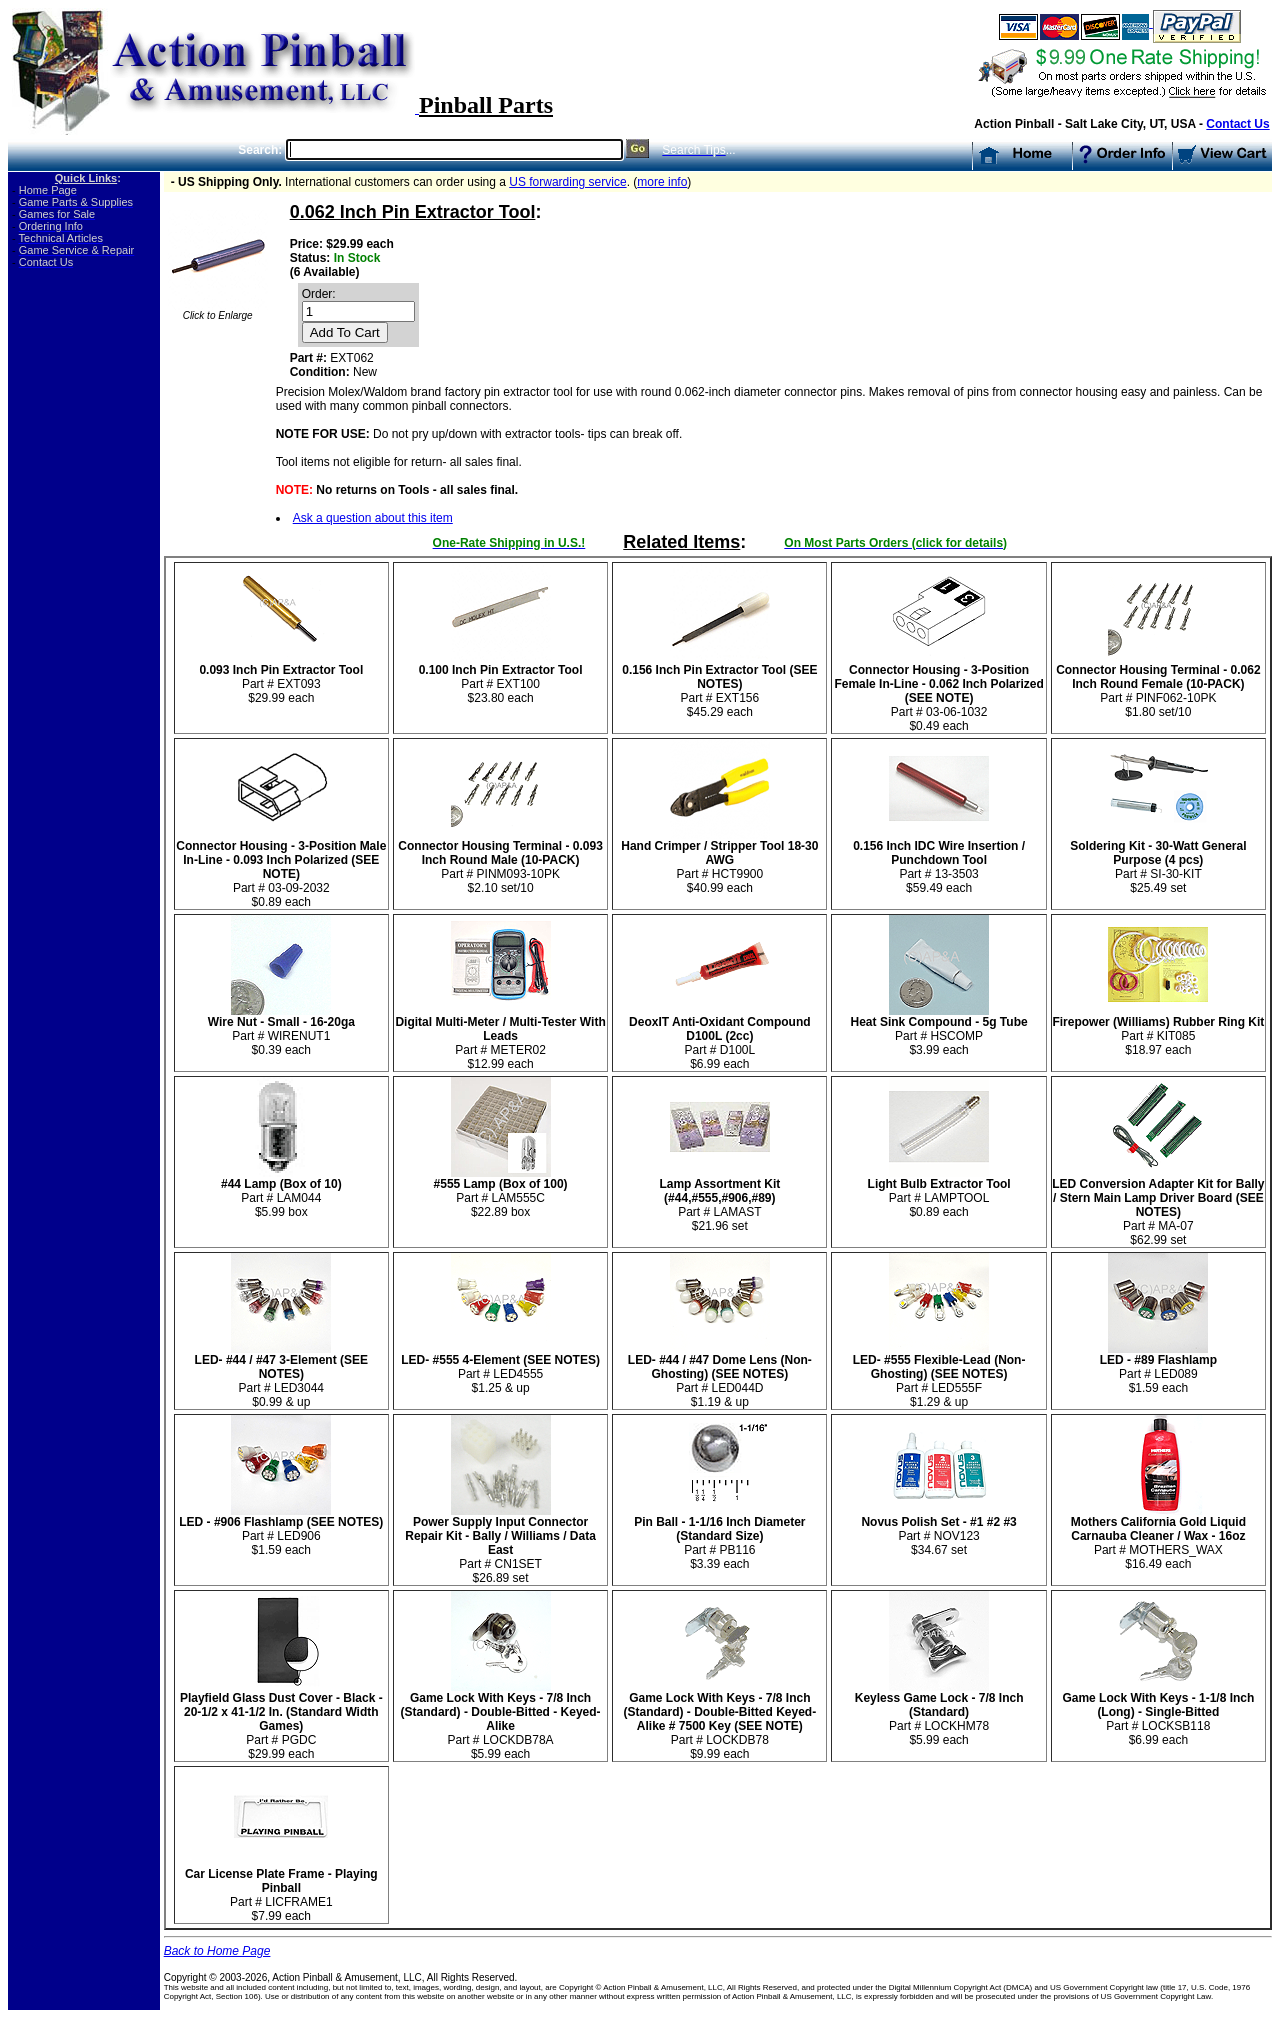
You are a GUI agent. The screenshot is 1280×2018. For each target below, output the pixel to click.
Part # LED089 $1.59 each (1158, 1368)
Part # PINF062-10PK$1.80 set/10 (1158, 685)
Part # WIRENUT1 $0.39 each (281, 1030)
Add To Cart (345, 332)
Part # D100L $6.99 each (720, 1037)
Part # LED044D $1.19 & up (720, 1375)
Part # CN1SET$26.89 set (500, 1544)
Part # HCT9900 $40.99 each (719, 861)
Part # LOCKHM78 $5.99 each (939, 1713)
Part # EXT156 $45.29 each (719, 685)
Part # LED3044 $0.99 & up (281, 1375)
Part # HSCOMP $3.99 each (939, 1030)
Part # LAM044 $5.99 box (281, 1192)
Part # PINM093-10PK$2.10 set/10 (500, 861)
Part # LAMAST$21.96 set (719, 1199)
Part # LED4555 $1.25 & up (500, 1368)
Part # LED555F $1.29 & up (939, 1375)
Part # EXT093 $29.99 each (281, 678)
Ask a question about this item (373, 518)
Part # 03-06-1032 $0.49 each (938, 692)
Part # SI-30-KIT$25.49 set (1158, 861)
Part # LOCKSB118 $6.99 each (1158, 1713)
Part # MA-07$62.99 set (1158, 1206)
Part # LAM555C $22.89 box (501, 1192)
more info (662, 182)
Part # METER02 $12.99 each (500, 1037)
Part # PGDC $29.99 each (281, 1720)
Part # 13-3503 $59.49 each (939, 861)
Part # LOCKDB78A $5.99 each (501, 1720)
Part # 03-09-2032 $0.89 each (281, 868)
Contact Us (1237, 124)
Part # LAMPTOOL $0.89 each (939, 1192)
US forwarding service (567, 182)
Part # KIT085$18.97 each (1158, 1030)
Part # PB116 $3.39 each (719, 1537)
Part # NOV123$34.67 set (938, 1530)
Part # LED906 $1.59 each (281, 1530)
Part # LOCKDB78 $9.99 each (720, 1720)
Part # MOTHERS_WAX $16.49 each (1158, 1537)
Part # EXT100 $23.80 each (501, 678)
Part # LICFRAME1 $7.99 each (281, 1889)
